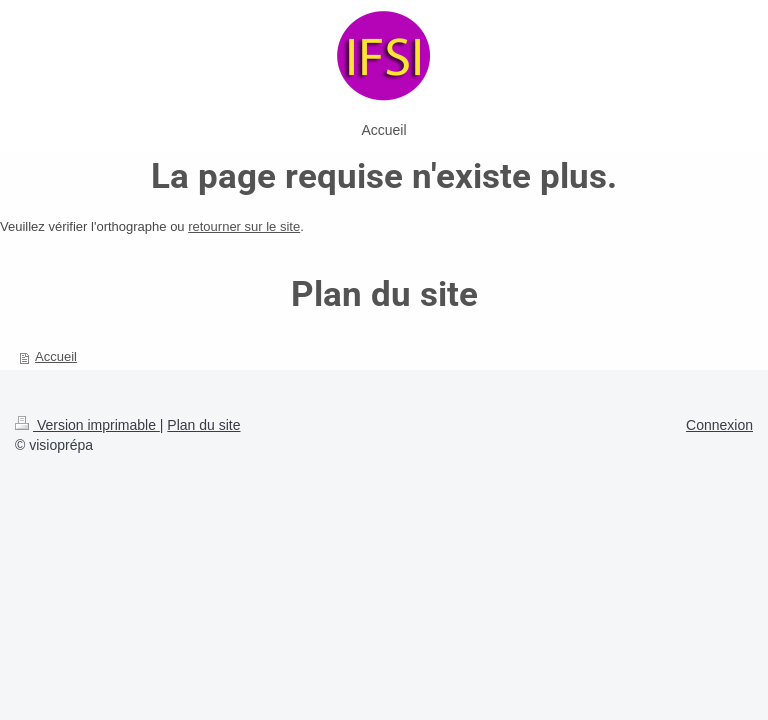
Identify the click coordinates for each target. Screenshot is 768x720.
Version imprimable (87, 425)
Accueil (56, 356)
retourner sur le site (244, 226)
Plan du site (203, 425)
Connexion (719, 425)
